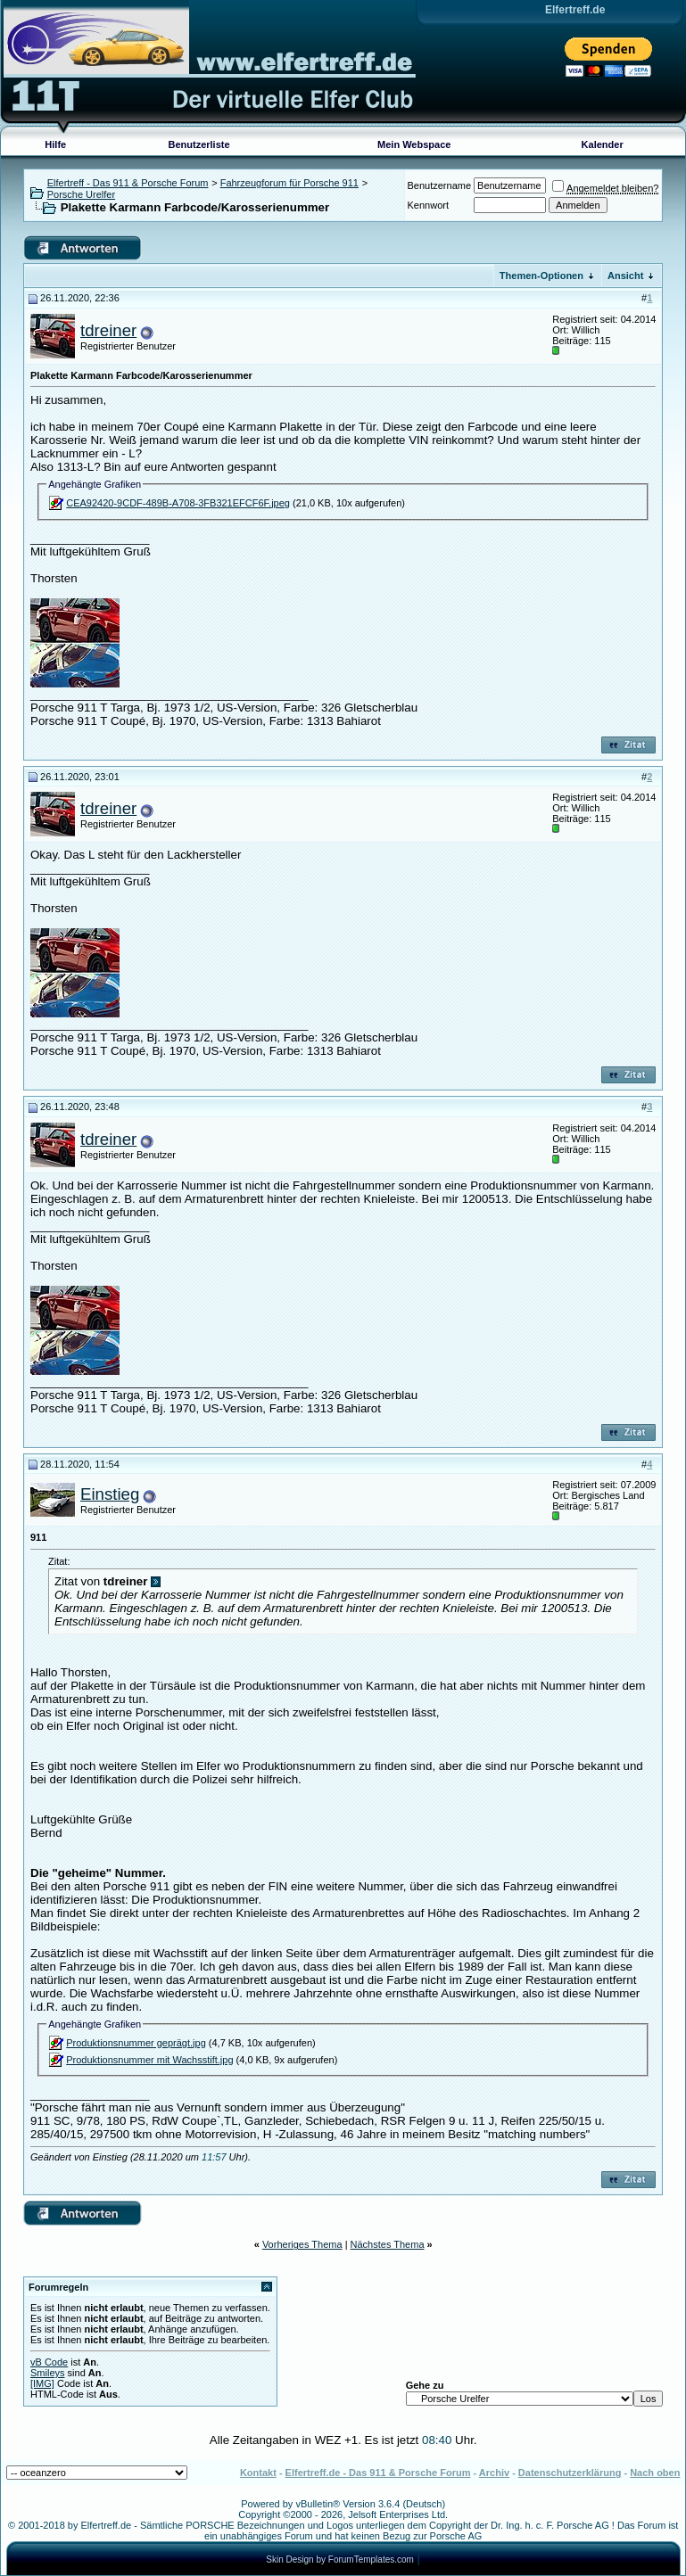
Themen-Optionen (541, 275)
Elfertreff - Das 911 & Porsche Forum (128, 182)
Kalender (603, 144)
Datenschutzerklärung (570, 2472)
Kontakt (258, 2472)
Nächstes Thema (388, 2244)
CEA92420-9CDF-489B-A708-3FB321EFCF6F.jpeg (178, 503)
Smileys (47, 2372)
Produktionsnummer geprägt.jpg (136, 2042)
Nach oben (655, 2472)
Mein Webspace (413, 144)
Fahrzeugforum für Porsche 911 (289, 182)
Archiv (494, 2472)
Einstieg (109, 1494)
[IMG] (42, 2383)
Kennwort (428, 205)
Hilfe (55, 144)
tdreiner (108, 330)
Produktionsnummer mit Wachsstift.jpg (149, 2059)
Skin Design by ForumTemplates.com (340, 2559)
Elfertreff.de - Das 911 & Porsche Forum (378, 2472)
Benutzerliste (199, 144)
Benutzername (440, 185)
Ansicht (625, 275)
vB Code (49, 2362)
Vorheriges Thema (302, 2244)
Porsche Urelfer (81, 194)
